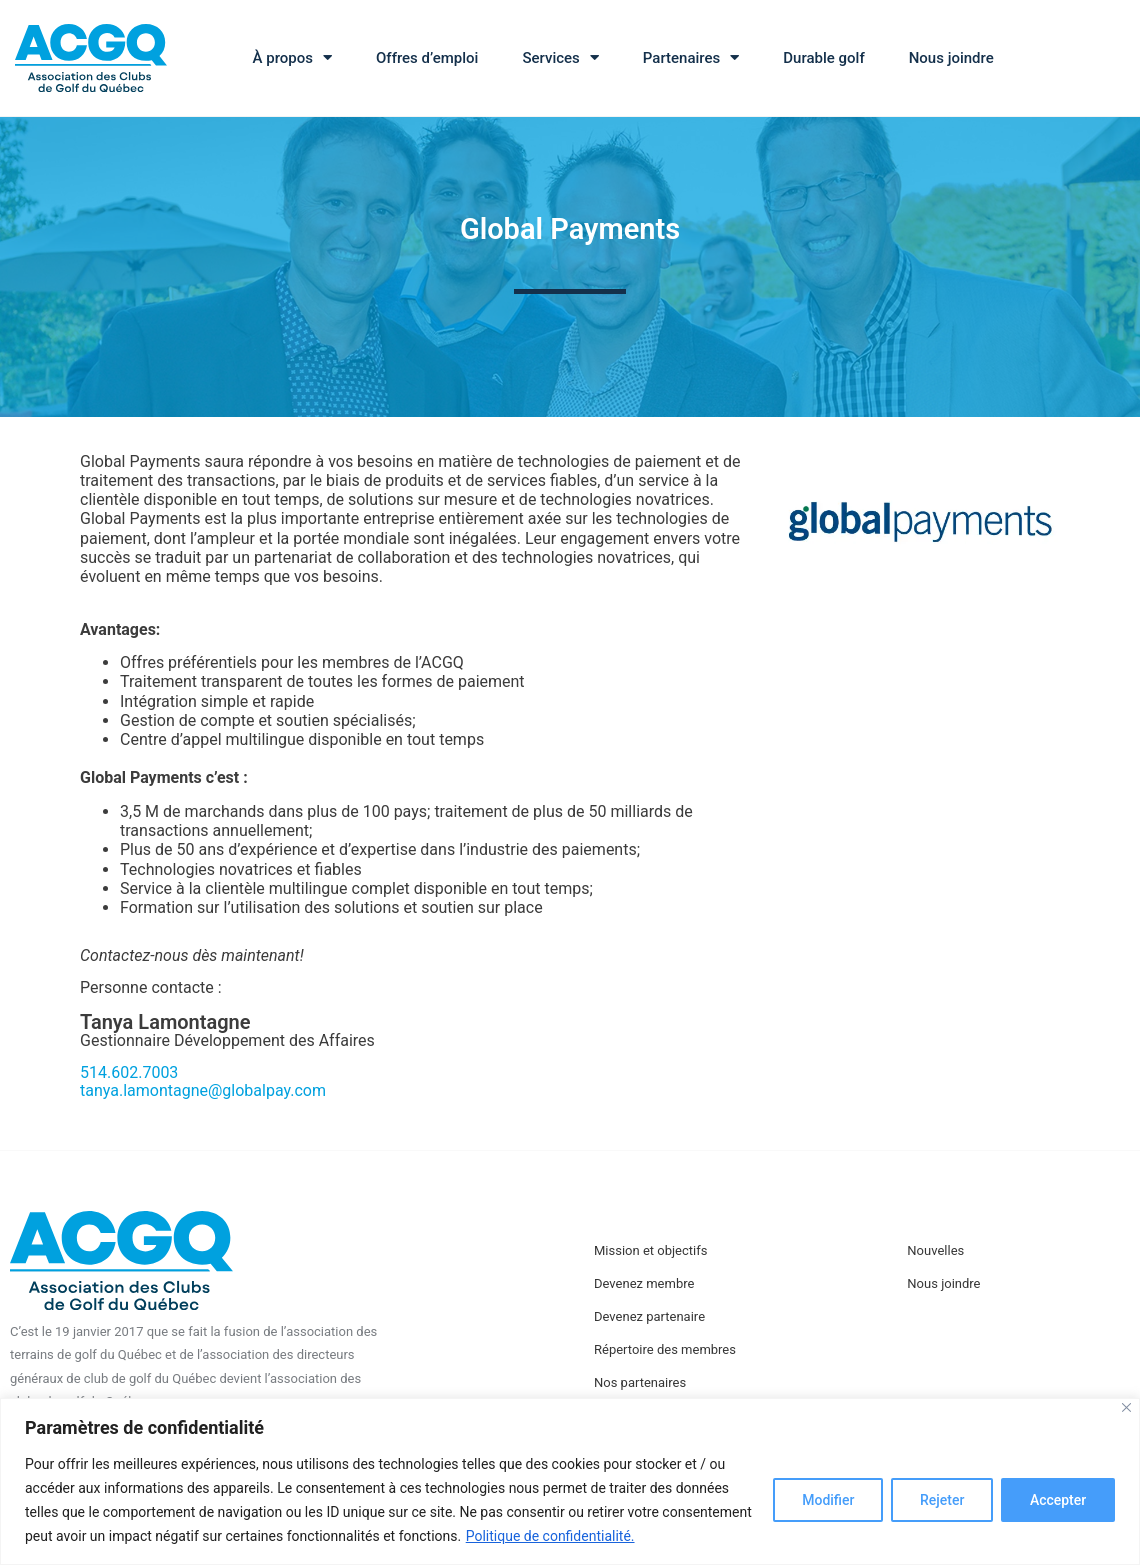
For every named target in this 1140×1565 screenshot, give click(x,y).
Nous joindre (951, 58)
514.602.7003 (129, 1072)
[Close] (1126, 1407)
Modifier (827, 1500)
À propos (292, 57)
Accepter (1058, 1500)
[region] (570, 1481)
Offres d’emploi (427, 58)
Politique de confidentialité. (550, 1536)
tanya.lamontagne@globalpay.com (203, 1090)
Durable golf (823, 58)
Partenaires (691, 57)
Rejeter (941, 1500)
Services (560, 57)
